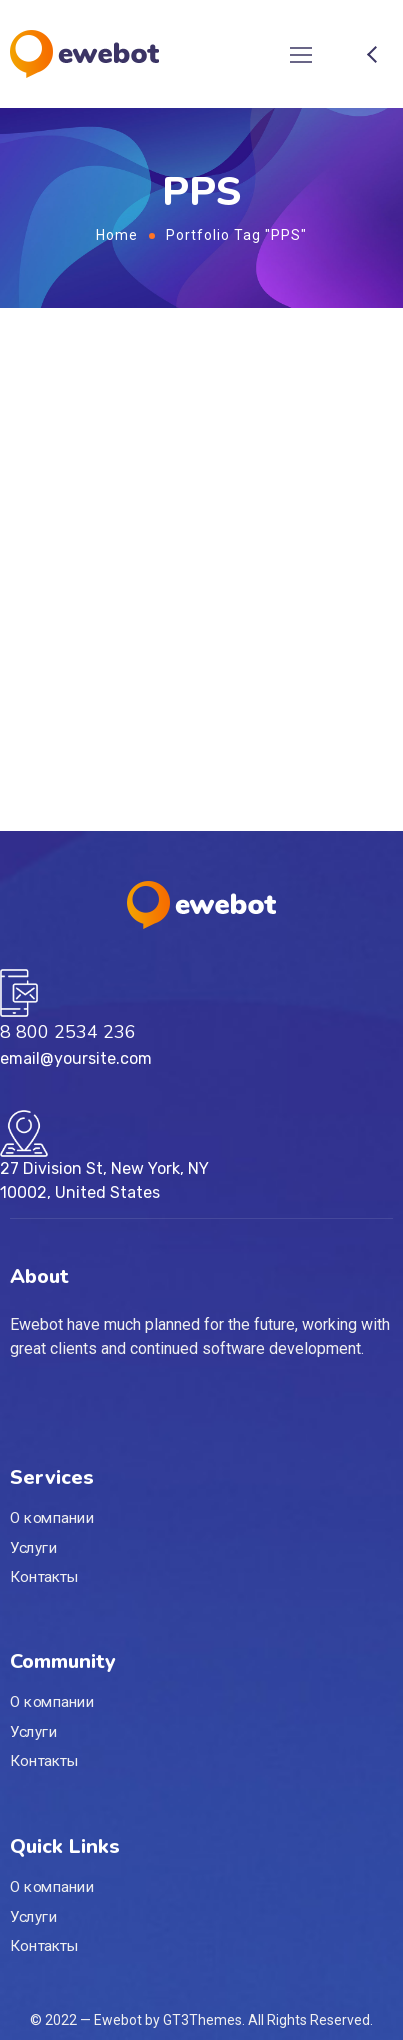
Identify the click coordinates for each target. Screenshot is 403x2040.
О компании (52, 1518)
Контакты (44, 1577)
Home (117, 235)
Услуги (34, 1548)
